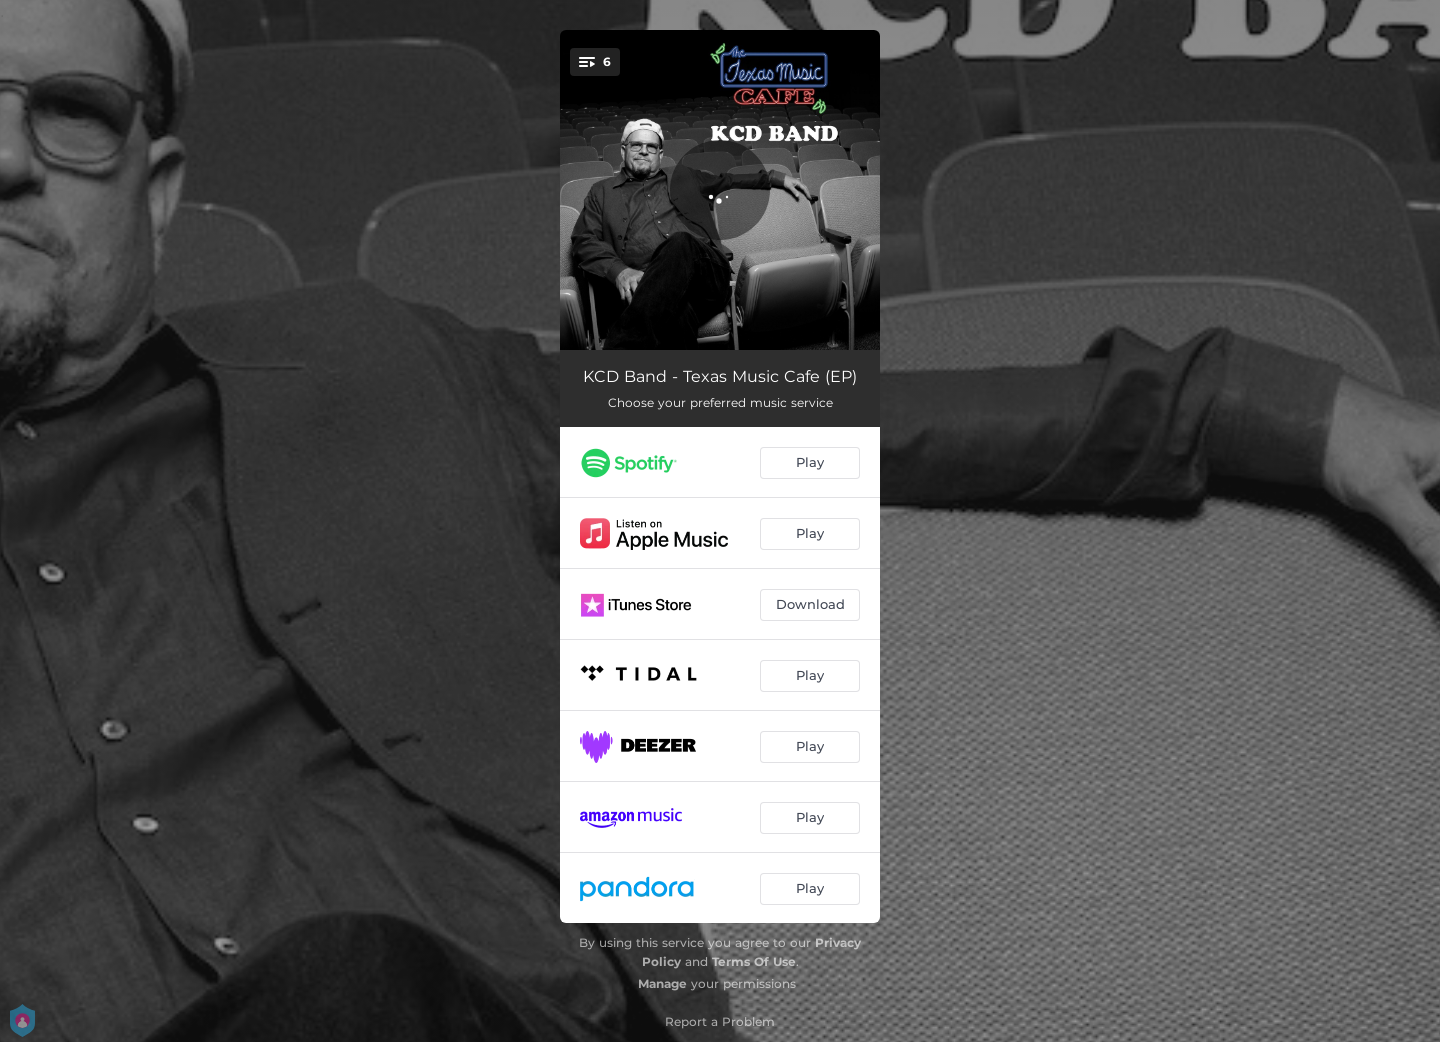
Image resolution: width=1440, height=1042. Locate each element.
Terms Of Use (754, 961)
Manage (662, 983)
